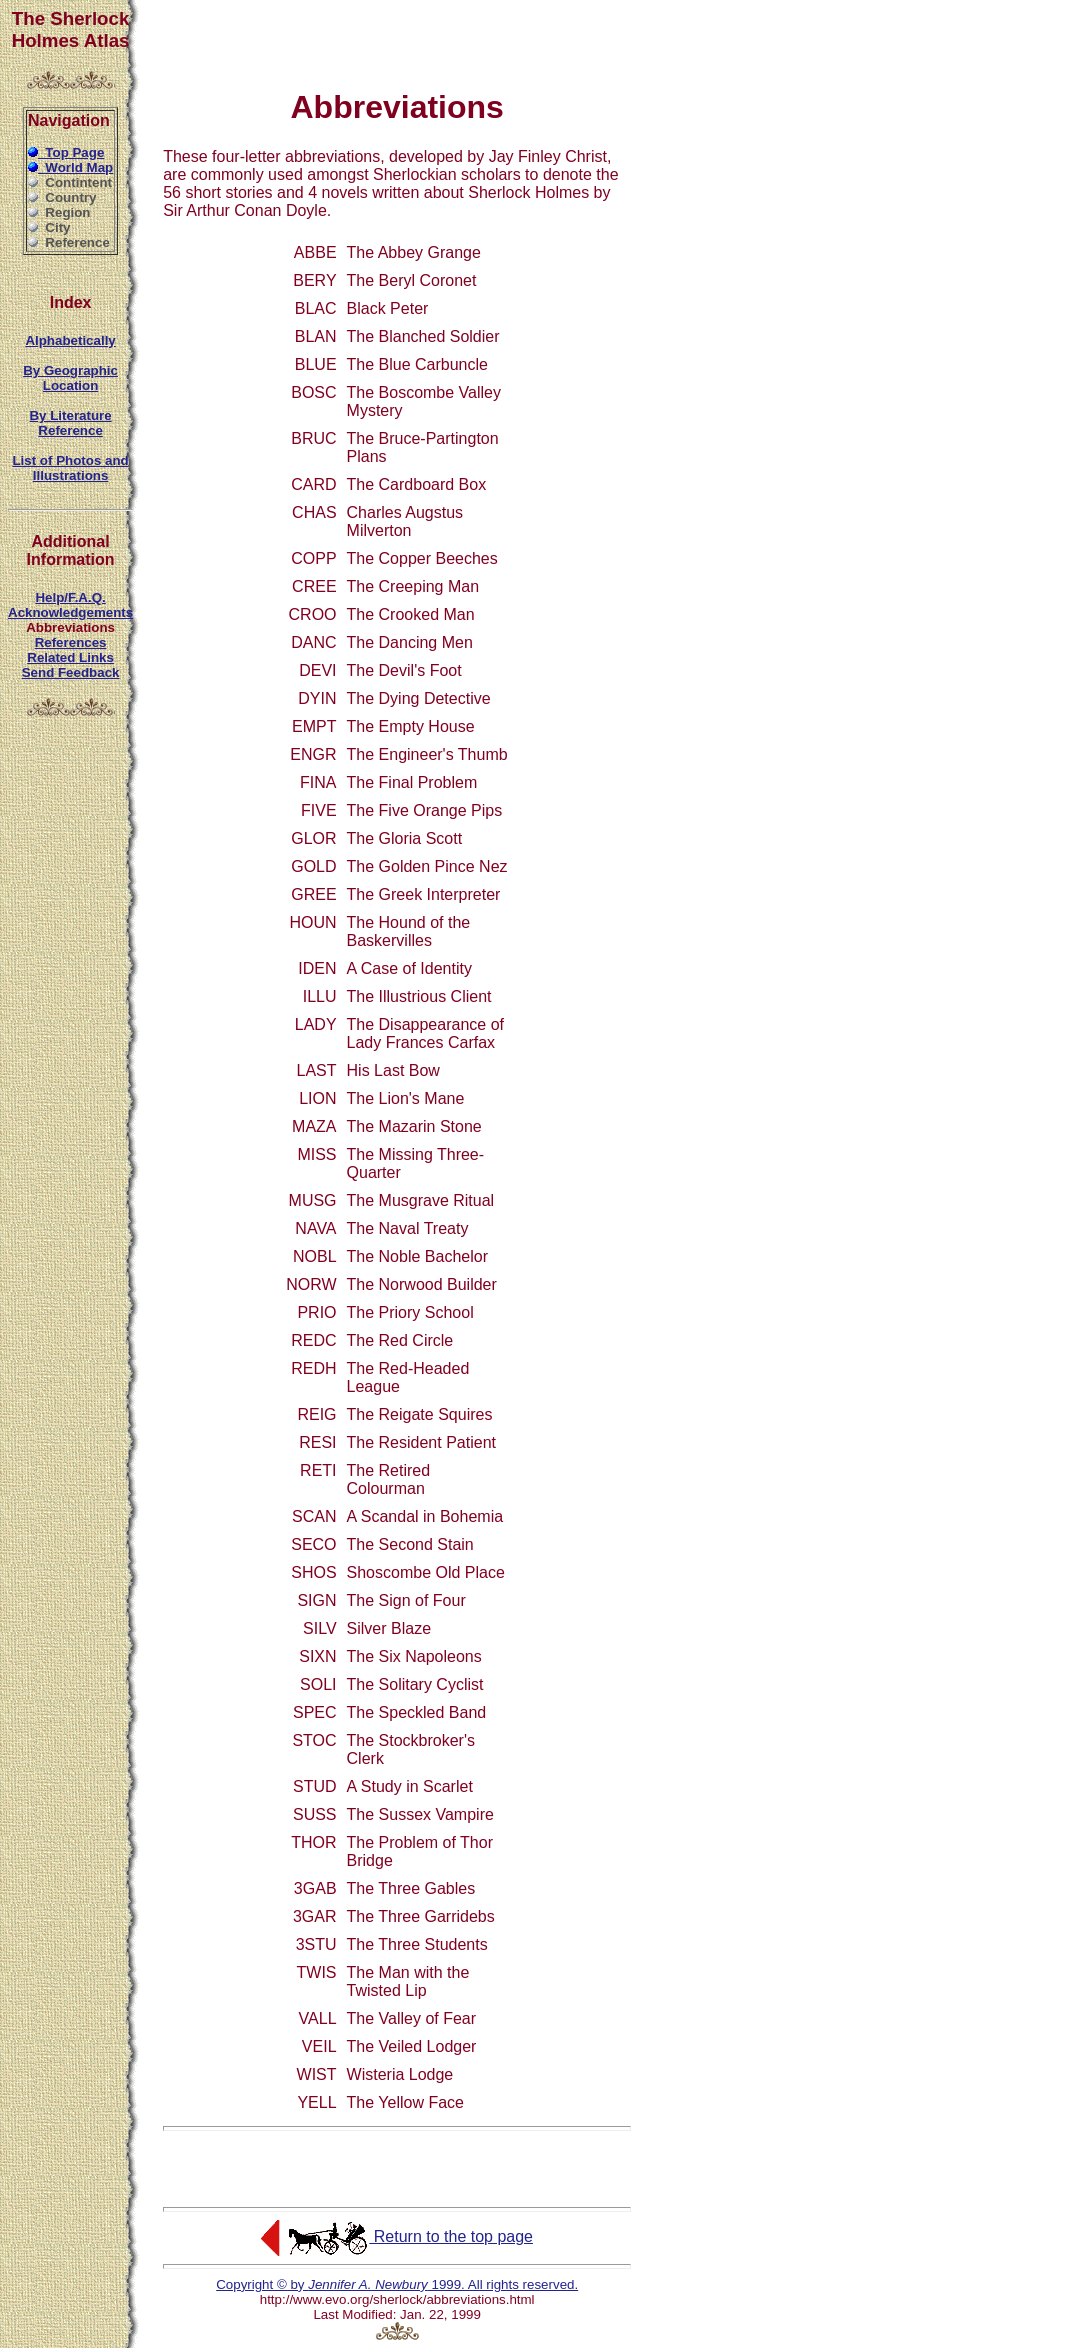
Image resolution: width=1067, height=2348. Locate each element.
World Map (70, 167)
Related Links (70, 657)
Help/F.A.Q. (70, 597)
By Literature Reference (70, 423)
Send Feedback (71, 672)
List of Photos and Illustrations (70, 468)
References (71, 642)
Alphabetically (70, 340)
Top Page (66, 152)
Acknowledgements (70, 612)
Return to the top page (397, 2236)
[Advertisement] (397, 38)
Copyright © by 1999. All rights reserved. (397, 2284)
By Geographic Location (70, 378)
